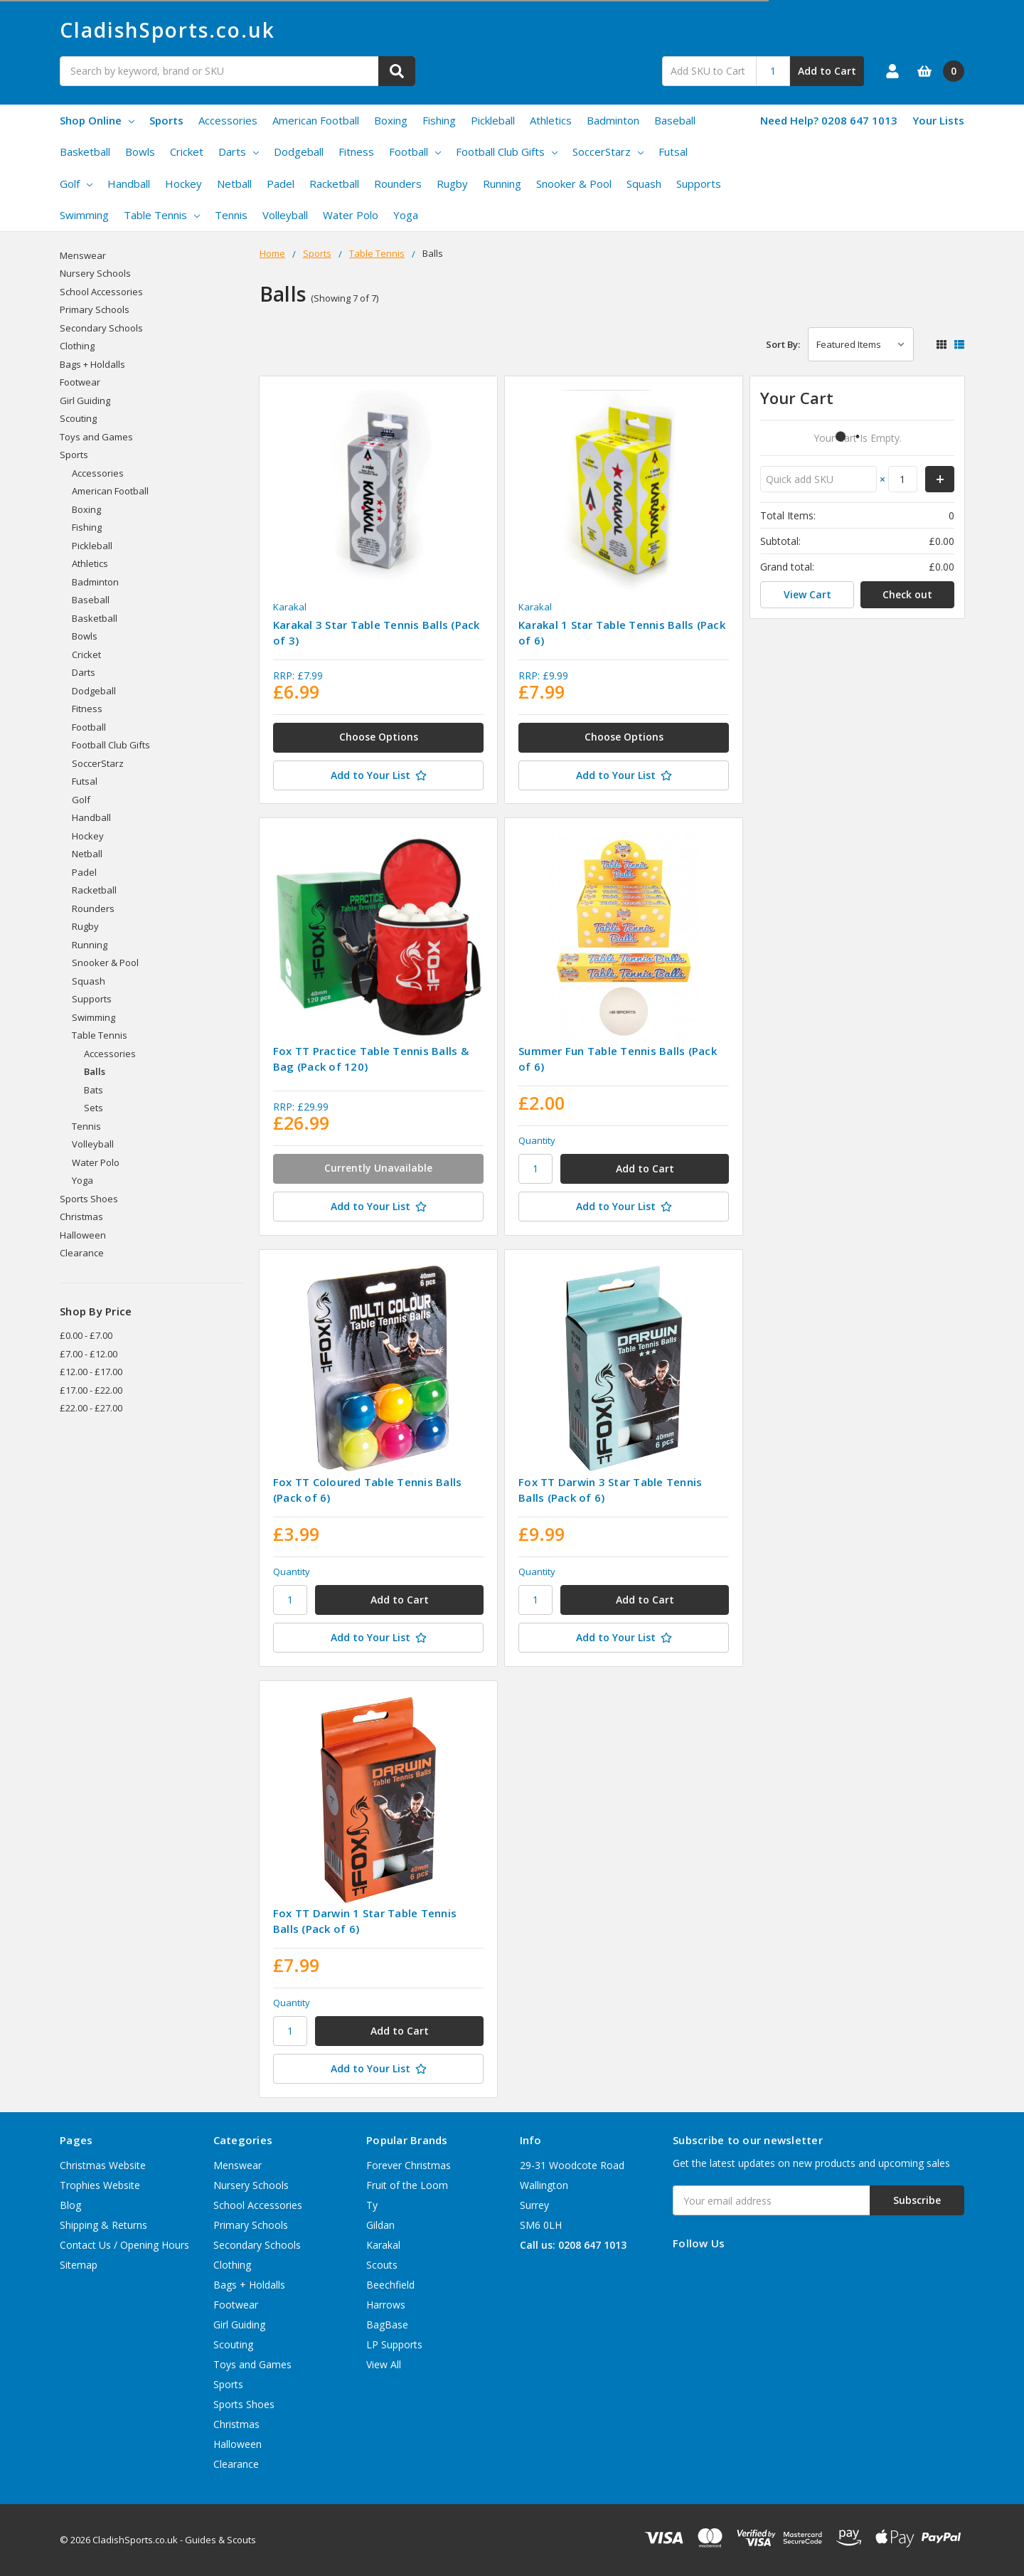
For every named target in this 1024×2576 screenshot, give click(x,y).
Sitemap (78, 2265)
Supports (698, 183)
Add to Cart (827, 71)
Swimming (84, 215)
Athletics (551, 120)
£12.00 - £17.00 (91, 1371)
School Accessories (101, 291)
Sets (93, 1107)
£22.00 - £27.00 (91, 1407)
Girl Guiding (85, 400)
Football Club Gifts (507, 151)
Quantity (536, 1140)
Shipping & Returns (103, 2225)
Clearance (82, 1252)
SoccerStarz (608, 151)
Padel (280, 183)
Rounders (398, 183)
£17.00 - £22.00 (91, 1390)
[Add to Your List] (378, 775)
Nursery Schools (95, 273)
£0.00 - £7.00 (86, 1335)
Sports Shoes (89, 1198)
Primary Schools (94, 309)
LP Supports (394, 2344)
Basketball (85, 151)
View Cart (807, 594)
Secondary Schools (101, 328)
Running (502, 183)
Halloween (83, 1235)
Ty (372, 2205)
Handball (128, 183)
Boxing (390, 120)
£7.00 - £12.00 (88, 1353)
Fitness (356, 151)
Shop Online (97, 120)
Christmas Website (103, 2165)
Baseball (674, 120)
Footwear (80, 382)
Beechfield (390, 2284)
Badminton (613, 120)
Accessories (227, 120)
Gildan (380, 2225)
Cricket (186, 151)
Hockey (183, 183)
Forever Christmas (408, 2165)
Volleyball (285, 215)
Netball (234, 183)
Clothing (77, 345)
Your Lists (938, 120)
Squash (643, 183)
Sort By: (783, 344)
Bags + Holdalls (92, 364)
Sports (166, 120)
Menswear (83, 255)
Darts (238, 151)
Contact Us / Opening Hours (124, 2245)
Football (415, 151)
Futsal (673, 151)
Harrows (385, 2304)
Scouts (382, 2265)
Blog (70, 2205)
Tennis (231, 215)
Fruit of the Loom (407, 2185)
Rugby (452, 183)
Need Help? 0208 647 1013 (828, 120)
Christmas (81, 1216)
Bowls (140, 151)
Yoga (405, 215)
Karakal (383, 2245)
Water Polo (350, 215)
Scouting (78, 418)
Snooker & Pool (574, 183)
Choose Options (378, 736)
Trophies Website (100, 2185)
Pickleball (493, 120)
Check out (907, 594)
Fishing (439, 120)
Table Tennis (162, 215)
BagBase (387, 2324)
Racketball (334, 183)
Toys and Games (96, 436)
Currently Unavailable (378, 1168)
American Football (315, 120)
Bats (93, 1089)
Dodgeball (299, 151)
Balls (94, 1071)
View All (383, 2364)
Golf (76, 183)
